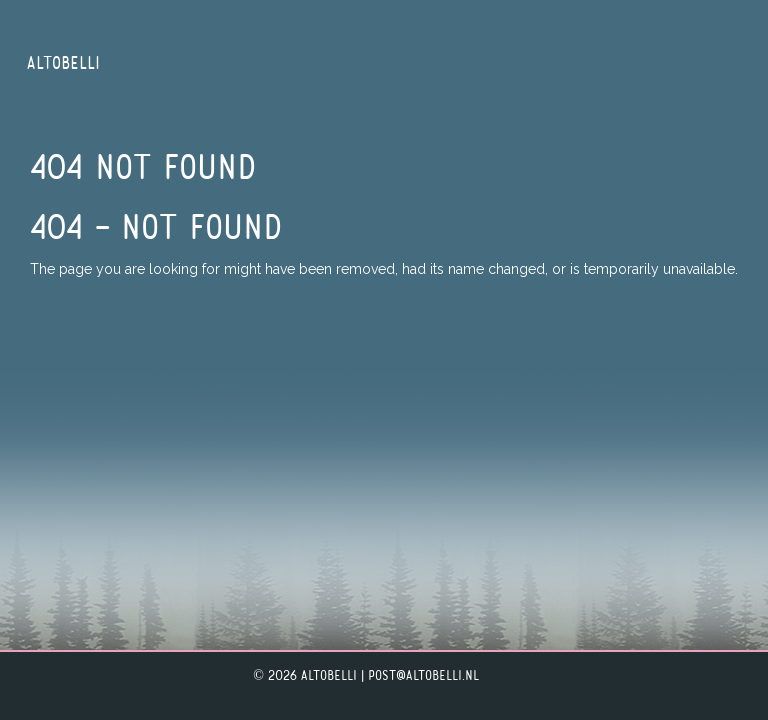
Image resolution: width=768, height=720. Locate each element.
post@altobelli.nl (423, 676)
